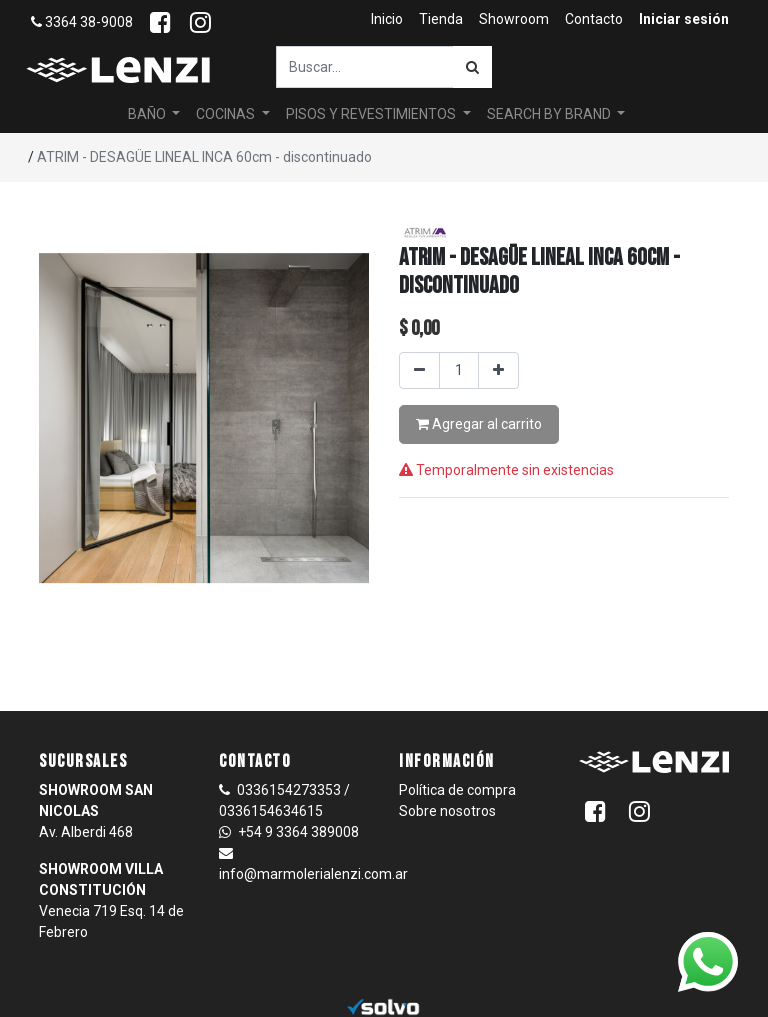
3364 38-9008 (82, 22)
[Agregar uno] (498, 370)
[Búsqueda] (472, 67)
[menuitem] (387, 19)
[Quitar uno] (419, 370)
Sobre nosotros (447, 811)
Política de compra (457, 790)
